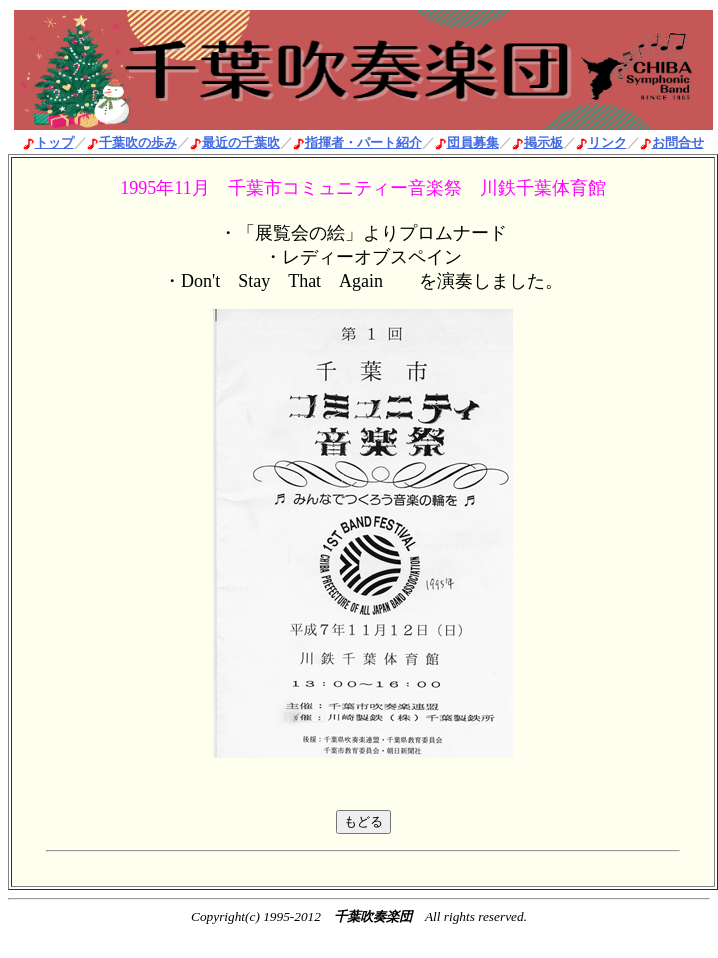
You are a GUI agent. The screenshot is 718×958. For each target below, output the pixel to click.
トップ (54, 142)
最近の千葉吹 (241, 142)
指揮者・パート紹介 (363, 142)
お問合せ (678, 142)
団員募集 (473, 142)
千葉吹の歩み (138, 142)
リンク (607, 142)
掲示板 (543, 142)
